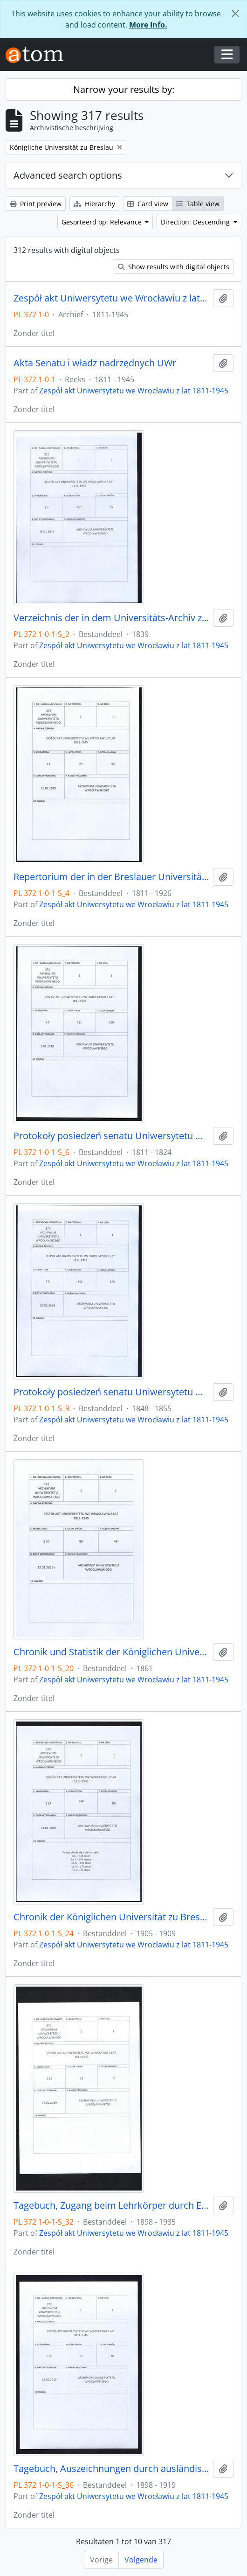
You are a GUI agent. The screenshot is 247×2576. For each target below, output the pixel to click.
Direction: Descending (196, 221)
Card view (147, 203)
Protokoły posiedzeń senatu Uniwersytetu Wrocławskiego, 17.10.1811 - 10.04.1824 (111, 1135)
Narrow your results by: (123, 89)
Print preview (36, 203)
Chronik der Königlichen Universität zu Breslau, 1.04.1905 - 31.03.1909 (111, 1917)
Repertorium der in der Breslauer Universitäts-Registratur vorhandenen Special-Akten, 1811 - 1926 (111, 876)
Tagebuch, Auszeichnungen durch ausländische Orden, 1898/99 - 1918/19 (111, 2468)
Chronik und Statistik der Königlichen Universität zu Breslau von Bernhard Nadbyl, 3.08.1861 (111, 1652)
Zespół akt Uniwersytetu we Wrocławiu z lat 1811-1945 (111, 298)
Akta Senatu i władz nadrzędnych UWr (95, 363)
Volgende (141, 2560)
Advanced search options (68, 175)
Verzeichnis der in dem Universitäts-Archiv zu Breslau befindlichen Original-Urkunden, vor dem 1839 (111, 617)
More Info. (148, 25)
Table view (198, 203)
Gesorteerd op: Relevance (103, 221)
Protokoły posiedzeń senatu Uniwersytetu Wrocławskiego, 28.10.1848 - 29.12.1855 (111, 1392)
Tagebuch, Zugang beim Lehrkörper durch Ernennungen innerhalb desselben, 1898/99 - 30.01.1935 (111, 2205)
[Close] (235, 13)
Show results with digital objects (173, 266)
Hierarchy (94, 203)
